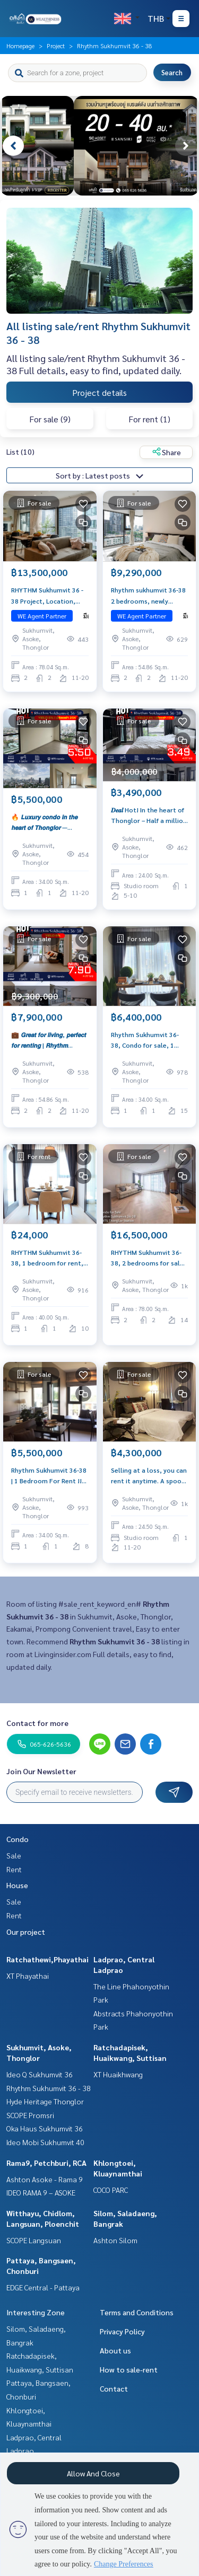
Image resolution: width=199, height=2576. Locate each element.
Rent (14, 1869)
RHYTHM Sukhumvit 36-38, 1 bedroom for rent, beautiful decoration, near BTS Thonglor (47, 1258)
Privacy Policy (122, 2331)
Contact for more (37, 1723)
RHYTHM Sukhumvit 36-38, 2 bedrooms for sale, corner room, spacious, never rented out (148, 1258)
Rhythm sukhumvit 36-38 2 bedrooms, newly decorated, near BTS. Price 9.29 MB (148, 596)
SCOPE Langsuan (33, 2240)
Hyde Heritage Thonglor (45, 2101)
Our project (25, 1931)
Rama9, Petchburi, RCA (46, 2162)
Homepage (20, 45)
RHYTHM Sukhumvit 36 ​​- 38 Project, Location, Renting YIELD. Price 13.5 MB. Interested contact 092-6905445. (47, 596)
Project (56, 45)
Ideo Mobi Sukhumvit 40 (45, 2142)
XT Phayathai (27, 1975)
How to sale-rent (129, 2369)
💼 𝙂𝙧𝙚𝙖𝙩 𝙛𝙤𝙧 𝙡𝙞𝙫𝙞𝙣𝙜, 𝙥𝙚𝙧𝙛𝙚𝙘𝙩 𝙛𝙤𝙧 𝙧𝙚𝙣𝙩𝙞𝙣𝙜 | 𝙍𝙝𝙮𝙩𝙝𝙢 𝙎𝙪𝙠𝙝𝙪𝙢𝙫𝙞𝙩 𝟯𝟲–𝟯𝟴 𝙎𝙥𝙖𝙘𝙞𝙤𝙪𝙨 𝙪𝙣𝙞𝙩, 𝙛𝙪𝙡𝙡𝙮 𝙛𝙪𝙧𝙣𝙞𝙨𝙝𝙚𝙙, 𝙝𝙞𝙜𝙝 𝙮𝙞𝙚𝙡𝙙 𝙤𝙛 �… (49, 1040)
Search (172, 72)
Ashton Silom (115, 2240)
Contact (114, 2388)
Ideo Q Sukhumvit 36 (39, 2074)
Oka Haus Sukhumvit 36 (44, 2128)
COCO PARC (110, 2189)
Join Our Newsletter (41, 1771)
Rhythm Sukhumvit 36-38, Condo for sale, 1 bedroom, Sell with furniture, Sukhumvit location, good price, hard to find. (145, 1040)
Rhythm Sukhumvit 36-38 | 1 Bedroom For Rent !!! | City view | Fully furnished (49, 1476)
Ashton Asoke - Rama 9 (44, 2179)
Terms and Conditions (137, 2312)
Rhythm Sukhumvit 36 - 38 (48, 2088)
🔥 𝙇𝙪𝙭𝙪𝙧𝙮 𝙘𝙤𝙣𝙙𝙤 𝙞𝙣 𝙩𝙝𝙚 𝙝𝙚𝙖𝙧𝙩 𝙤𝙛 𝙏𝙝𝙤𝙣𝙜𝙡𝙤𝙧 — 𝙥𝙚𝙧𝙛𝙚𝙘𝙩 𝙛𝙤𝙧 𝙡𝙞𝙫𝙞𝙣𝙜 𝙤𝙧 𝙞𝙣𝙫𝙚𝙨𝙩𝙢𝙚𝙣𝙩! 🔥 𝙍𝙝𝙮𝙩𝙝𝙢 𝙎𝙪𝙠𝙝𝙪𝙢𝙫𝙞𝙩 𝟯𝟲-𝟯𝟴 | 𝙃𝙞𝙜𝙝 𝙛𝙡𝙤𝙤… (49, 822)
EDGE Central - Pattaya (43, 2287)
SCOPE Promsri (30, 2115)
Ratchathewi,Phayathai (47, 1959)
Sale (13, 1855)
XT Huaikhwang (118, 2074)
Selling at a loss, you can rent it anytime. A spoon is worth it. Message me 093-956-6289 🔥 (149, 1476)
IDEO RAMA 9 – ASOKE (40, 2192)
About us (115, 2350)
